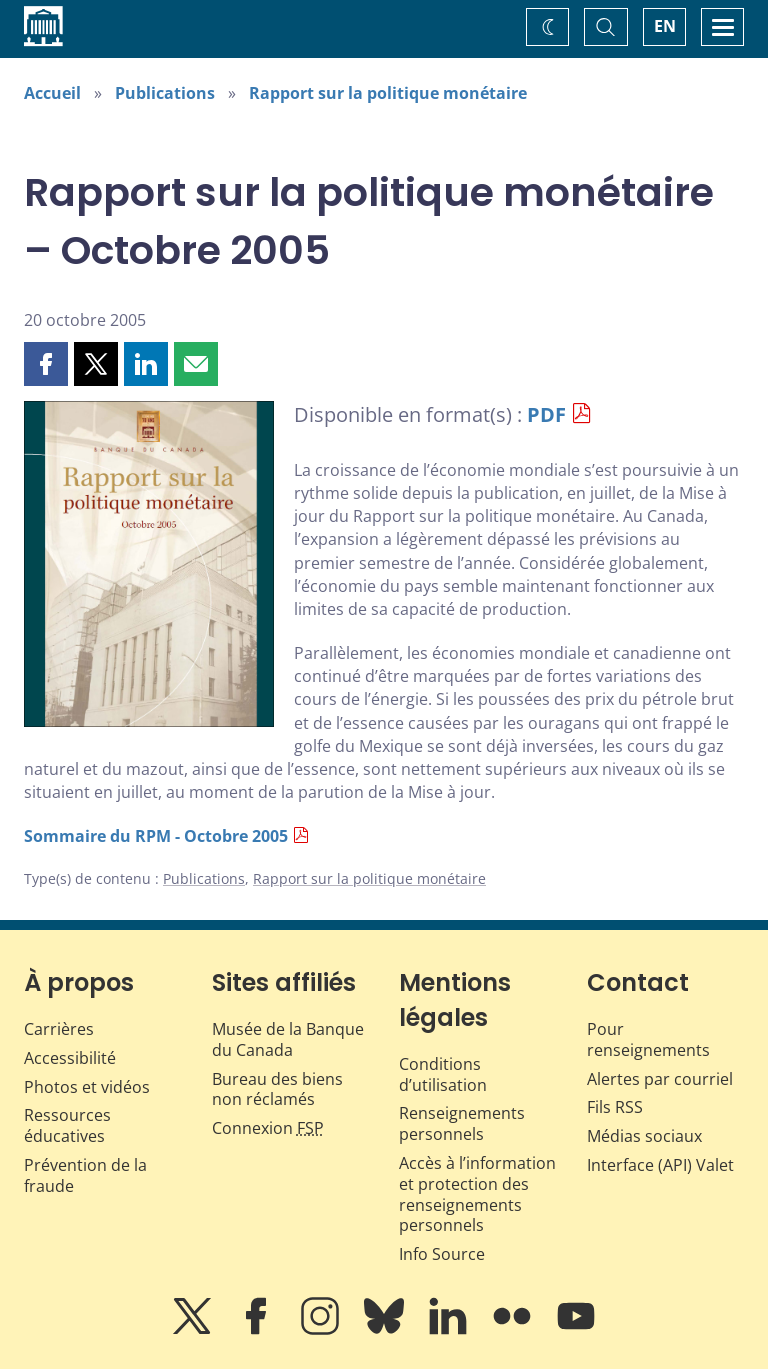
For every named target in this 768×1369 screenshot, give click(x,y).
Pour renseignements (648, 1039)
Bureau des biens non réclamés (277, 1089)
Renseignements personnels (462, 1123)
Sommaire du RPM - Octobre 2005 (156, 836)
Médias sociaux (644, 1136)
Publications (165, 93)
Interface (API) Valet (660, 1165)
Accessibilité (70, 1058)
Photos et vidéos (87, 1087)
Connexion (268, 1128)
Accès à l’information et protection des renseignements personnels (477, 1194)
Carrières (59, 1029)
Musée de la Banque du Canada (288, 1039)
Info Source (442, 1254)
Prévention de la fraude (85, 1175)
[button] (46, 364)
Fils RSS (615, 1107)
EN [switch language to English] (665, 26)
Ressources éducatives (67, 1125)
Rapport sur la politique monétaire (388, 93)
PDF (546, 414)
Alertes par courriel (660, 1079)
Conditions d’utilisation (443, 1074)
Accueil (52, 93)
